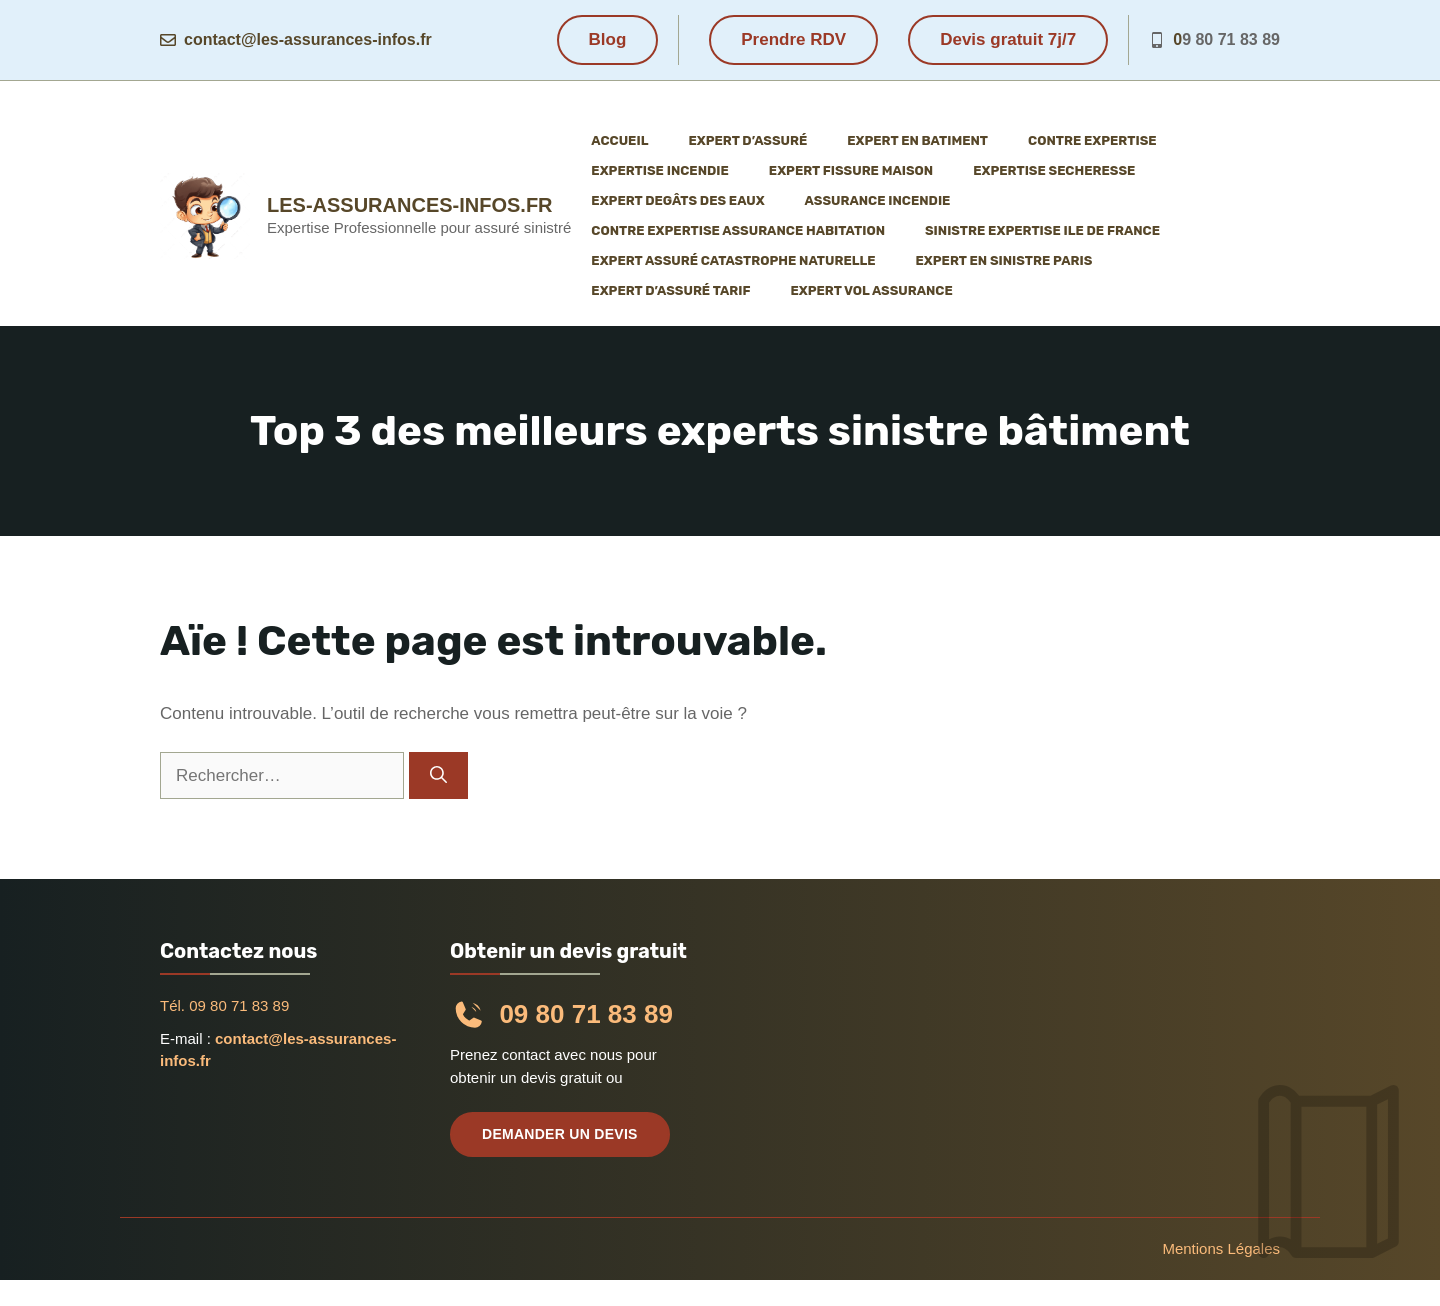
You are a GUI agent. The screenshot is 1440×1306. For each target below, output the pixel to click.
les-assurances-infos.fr (410, 205)
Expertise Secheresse (1054, 170)
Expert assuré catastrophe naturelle (733, 260)
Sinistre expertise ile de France (1042, 230)
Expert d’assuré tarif (670, 290)
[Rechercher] (438, 776)
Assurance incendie (878, 200)
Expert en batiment (917, 140)
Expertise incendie (660, 170)
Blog (608, 39)
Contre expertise (1092, 140)
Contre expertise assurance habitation (738, 230)
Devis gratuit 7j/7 (1008, 39)
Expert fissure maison (851, 170)
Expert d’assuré (747, 140)
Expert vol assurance (871, 290)
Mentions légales (1221, 1248)
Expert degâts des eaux (677, 200)
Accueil (619, 140)
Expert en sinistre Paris (1004, 260)
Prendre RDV (793, 39)
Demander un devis (560, 1134)
